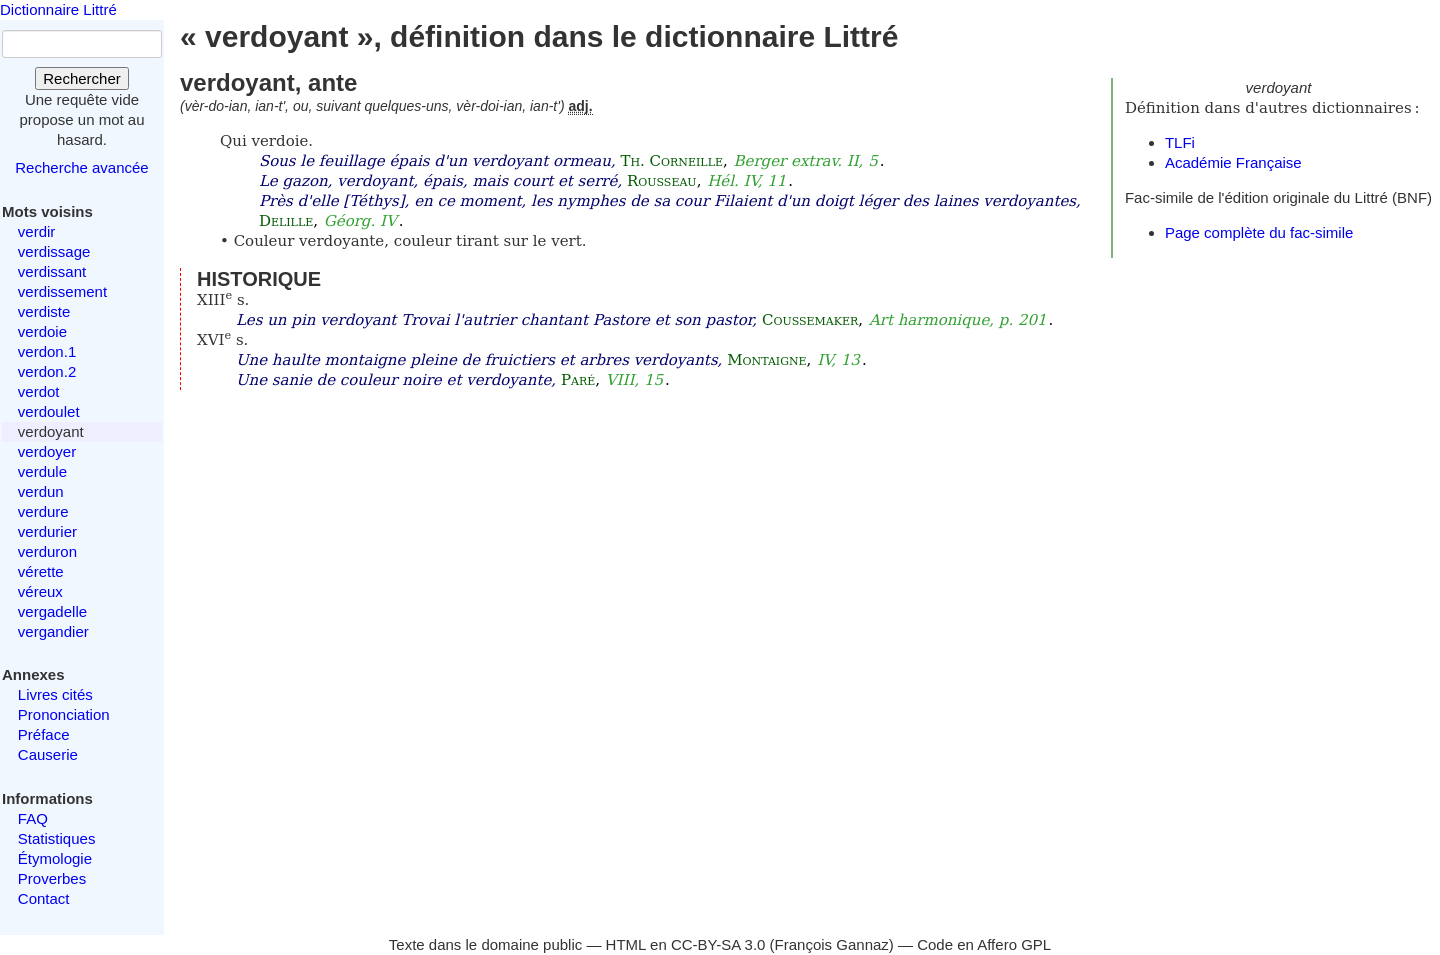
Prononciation (64, 714)
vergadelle (52, 611)
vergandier (53, 631)
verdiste (44, 311)
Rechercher (82, 78)
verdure (43, 511)
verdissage (54, 251)
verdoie (42, 331)
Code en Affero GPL (984, 944)
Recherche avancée (81, 167)
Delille (286, 221)
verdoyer (47, 451)
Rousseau (662, 181)
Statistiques (57, 838)
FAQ (33, 818)
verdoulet (49, 411)
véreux (40, 591)
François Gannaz (832, 944)
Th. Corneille (671, 161)
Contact (44, 898)
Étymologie (55, 858)
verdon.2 (47, 371)
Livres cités (55, 694)
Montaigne (766, 360)
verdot (39, 391)
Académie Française (1233, 162)
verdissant (52, 271)
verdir (37, 231)
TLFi (1180, 142)
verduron (47, 551)
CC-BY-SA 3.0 (718, 944)
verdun (41, 491)
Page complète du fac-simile (1259, 232)
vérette (41, 571)
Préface (44, 734)
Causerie (48, 754)
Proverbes (52, 878)
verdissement (62, 291)
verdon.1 (47, 351)
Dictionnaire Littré (58, 9)
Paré (578, 380)
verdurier (47, 531)
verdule (42, 471)
